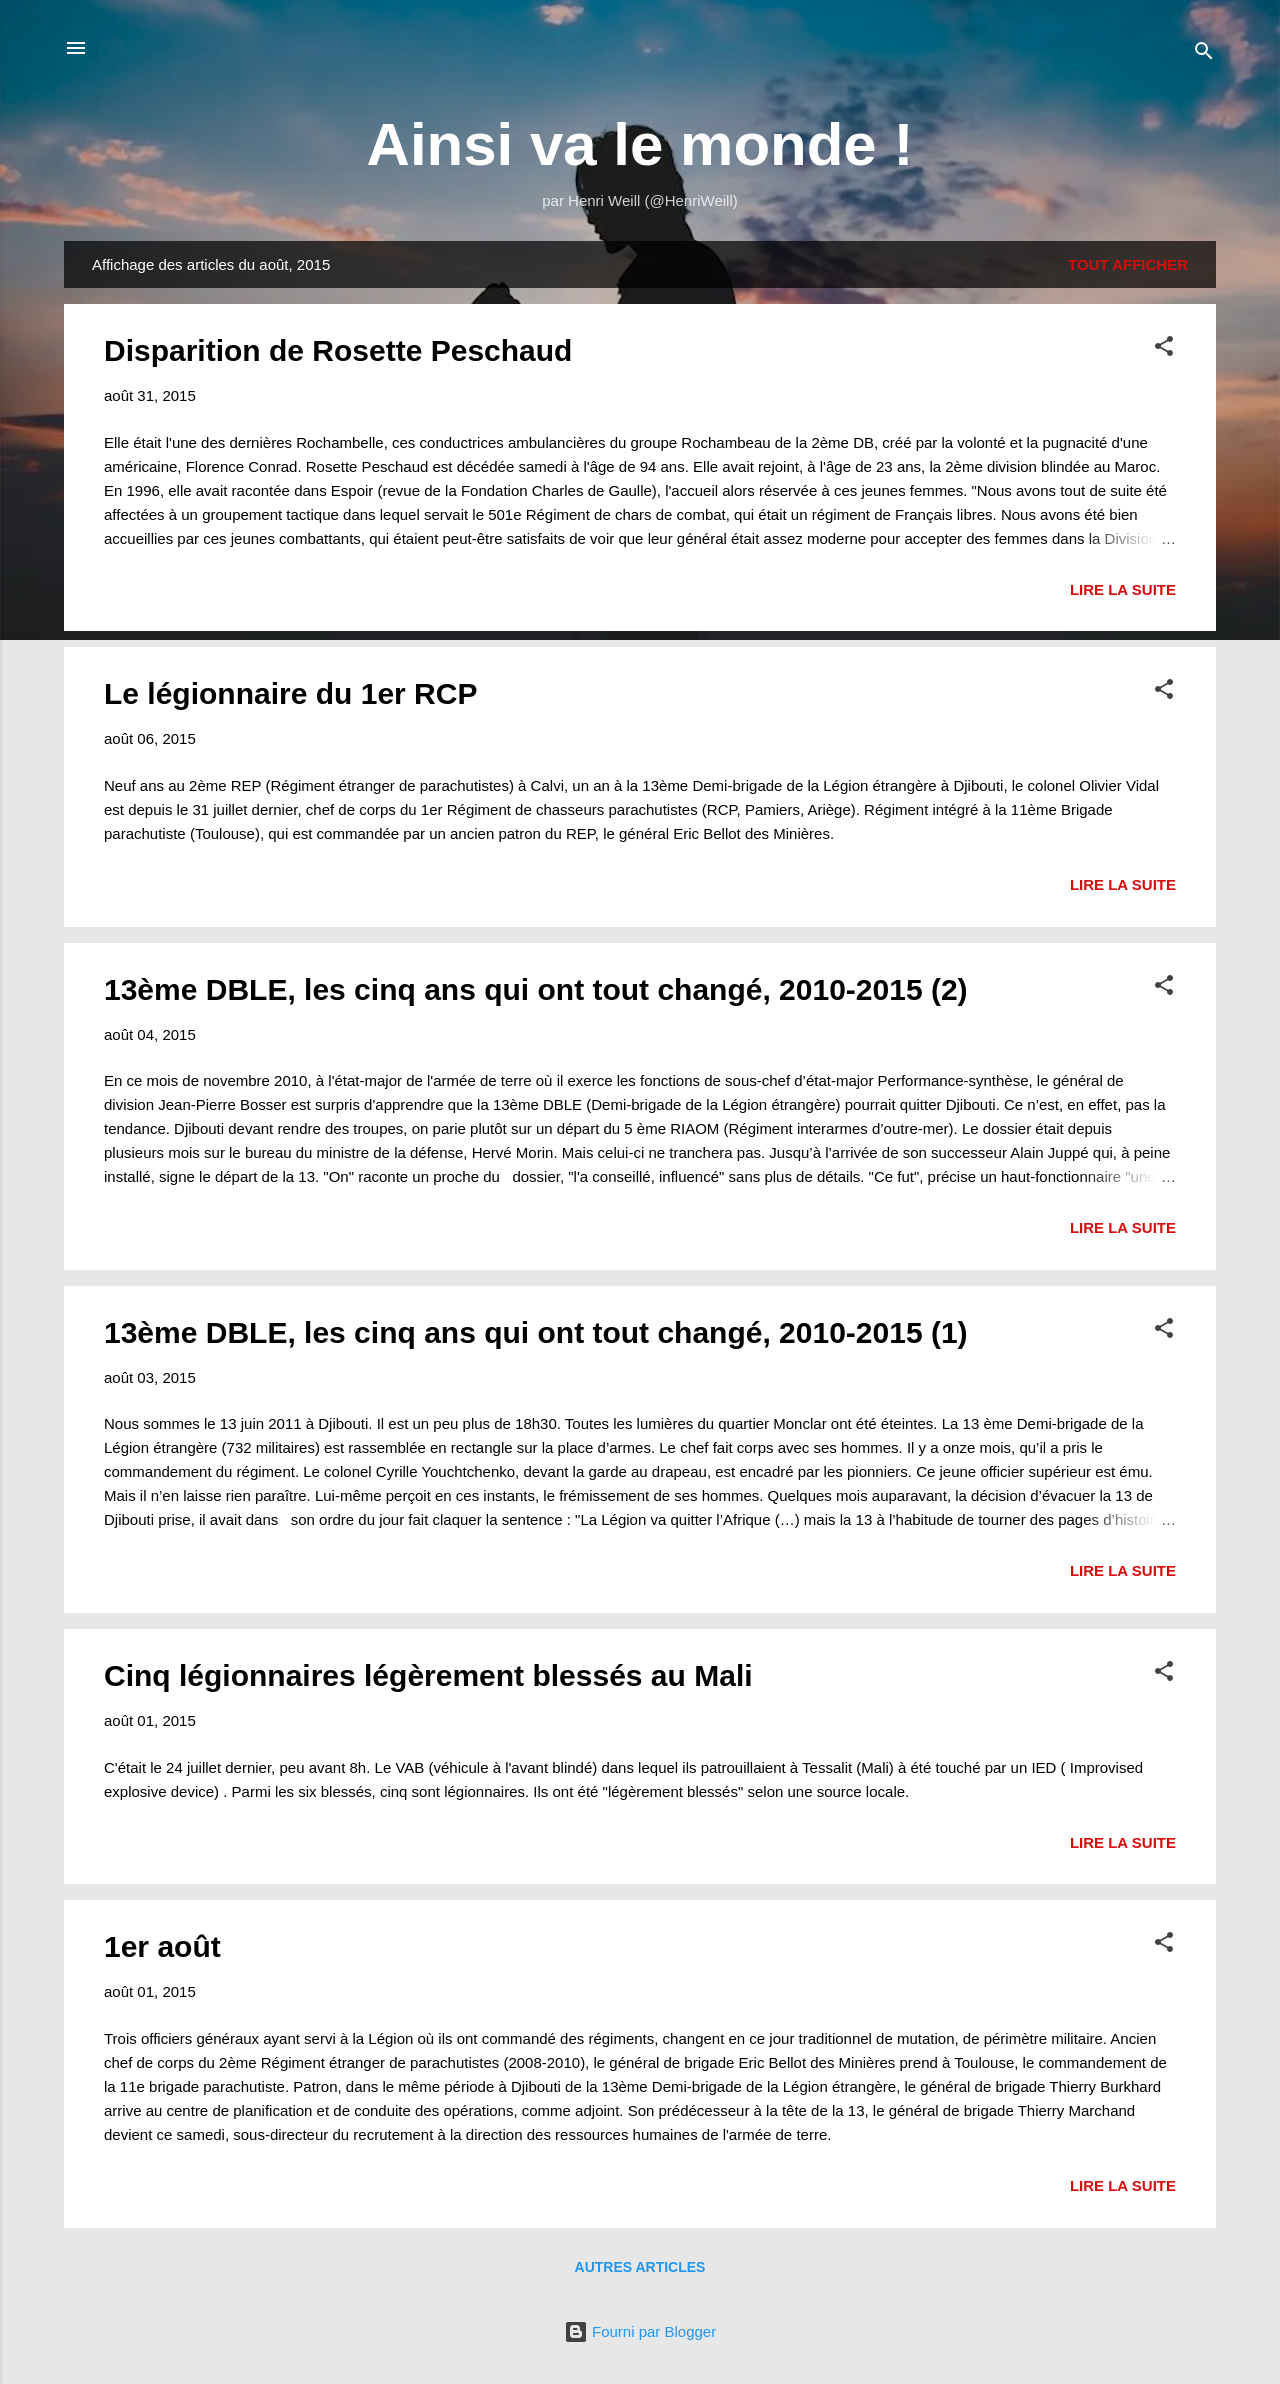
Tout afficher (1128, 264)
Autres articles (640, 2267)
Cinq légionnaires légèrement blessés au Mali (428, 1675)
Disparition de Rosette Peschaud (338, 350)
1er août (162, 1946)
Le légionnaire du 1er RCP (290, 693)
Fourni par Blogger (640, 2331)
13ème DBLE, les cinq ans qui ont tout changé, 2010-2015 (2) (536, 989)
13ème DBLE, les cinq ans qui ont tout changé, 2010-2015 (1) (536, 1332)
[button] (1164, 349)
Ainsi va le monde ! (640, 144)
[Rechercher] (1204, 54)
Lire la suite (1123, 589)
